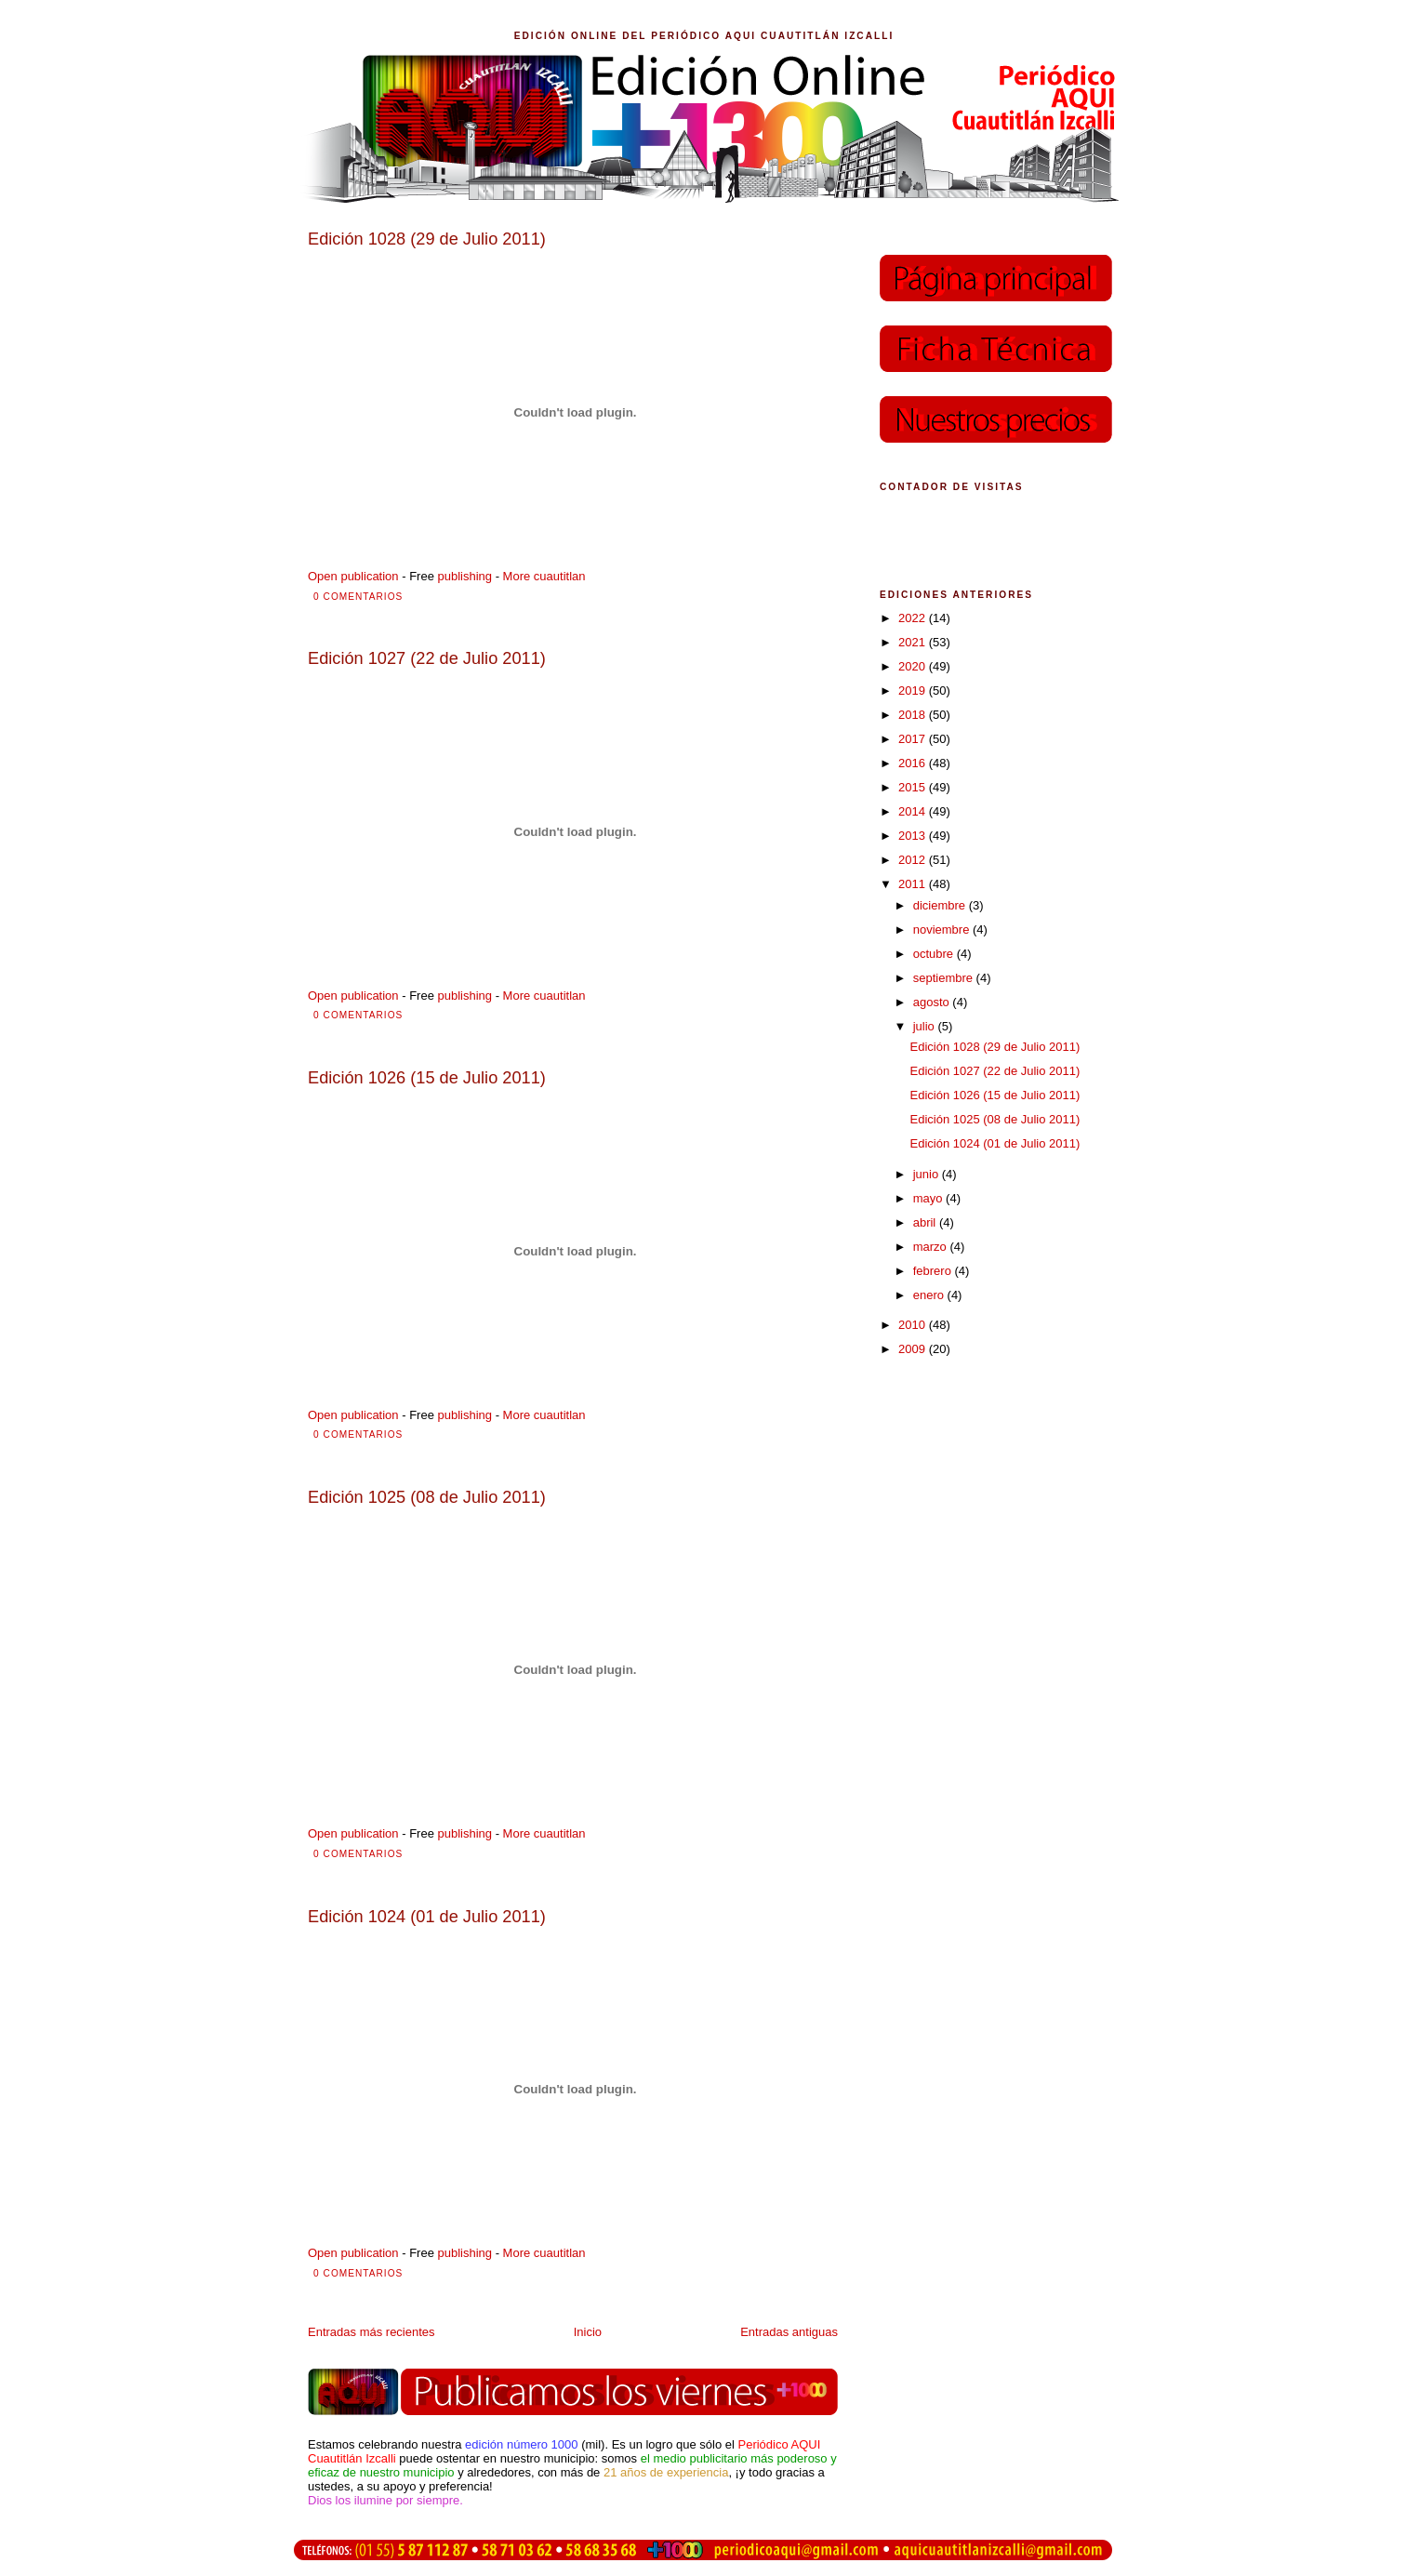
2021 (913, 642)
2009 (913, 1349)
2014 (913, 811)
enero (930, 1295)
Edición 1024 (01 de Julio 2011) (994, 1143)
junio (927, 1174)
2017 (913, 739)
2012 (913, 860)
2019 (913, 690)
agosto (933, 1002)
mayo (929, 1198)
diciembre (941, 905)
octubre (935, 954)
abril (926, 1222)
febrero (934, 1271)
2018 (913, 715)
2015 (913, 787)
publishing (464, 576)
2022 (913, 618)
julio (925, 1026)
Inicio (588, 2332)
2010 (913, 1325)
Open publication (353, 576)
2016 (913, 763)
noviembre (943, 929)
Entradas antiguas (789, 2332)
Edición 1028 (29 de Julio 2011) (994, 1047)
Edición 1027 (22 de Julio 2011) (994, 1071)
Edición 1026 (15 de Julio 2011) (994, 1095)
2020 (913, 666)
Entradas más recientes (371, 2332)
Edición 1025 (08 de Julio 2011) (994, 1119)
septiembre (944, 978)
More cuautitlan (544, 576)
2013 (913, 836)
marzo (931, 1247)
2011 (913, 884)
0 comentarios (358, 596)
